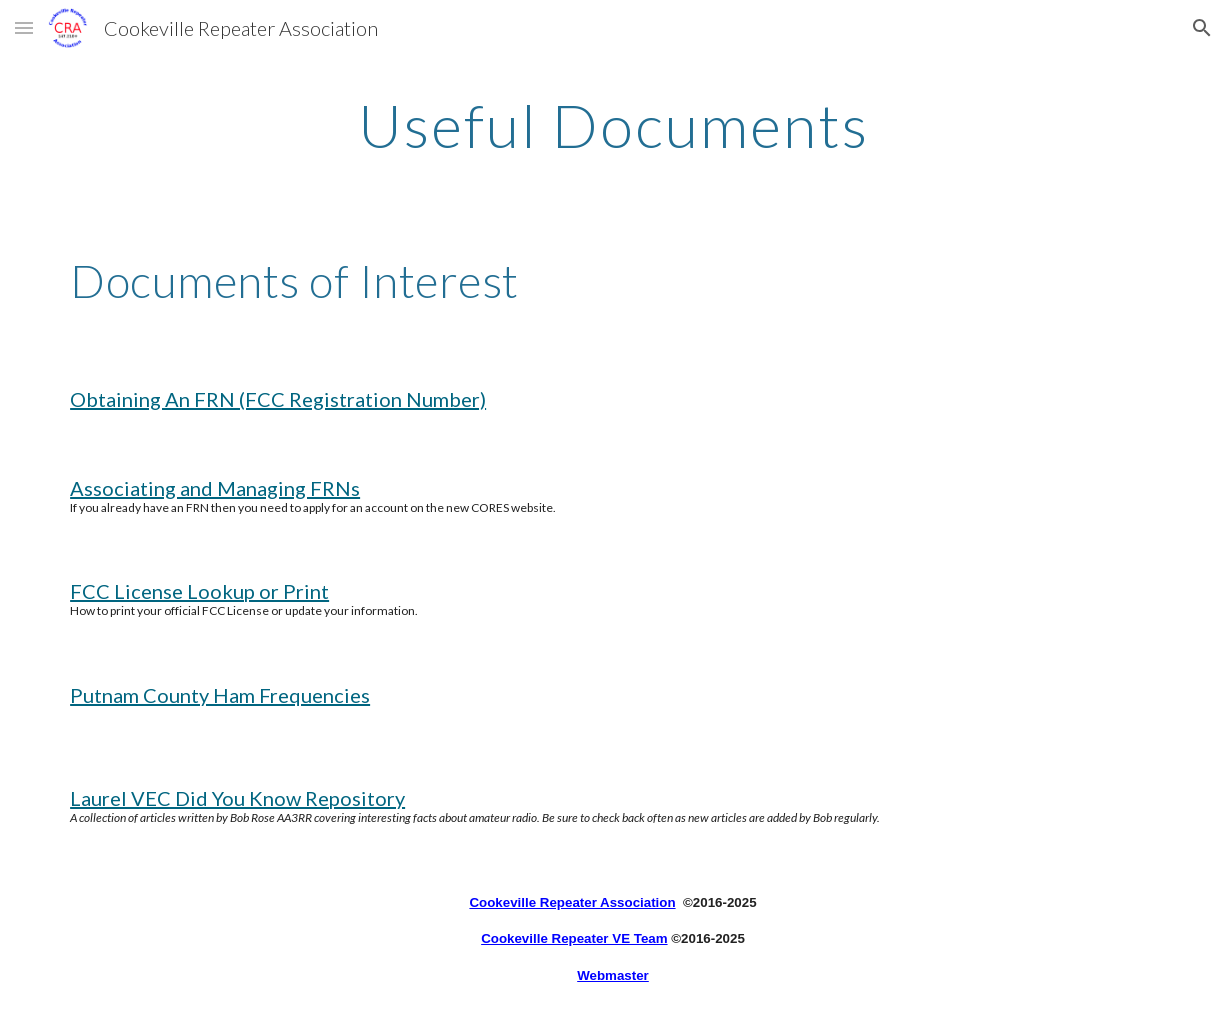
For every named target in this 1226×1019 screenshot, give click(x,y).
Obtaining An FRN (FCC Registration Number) (278, 399)
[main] (613, 125)
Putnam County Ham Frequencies (220, 695)
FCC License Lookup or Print (199, 591)
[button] (24, 27)
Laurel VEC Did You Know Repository (237, 798)
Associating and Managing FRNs (215, 488)
